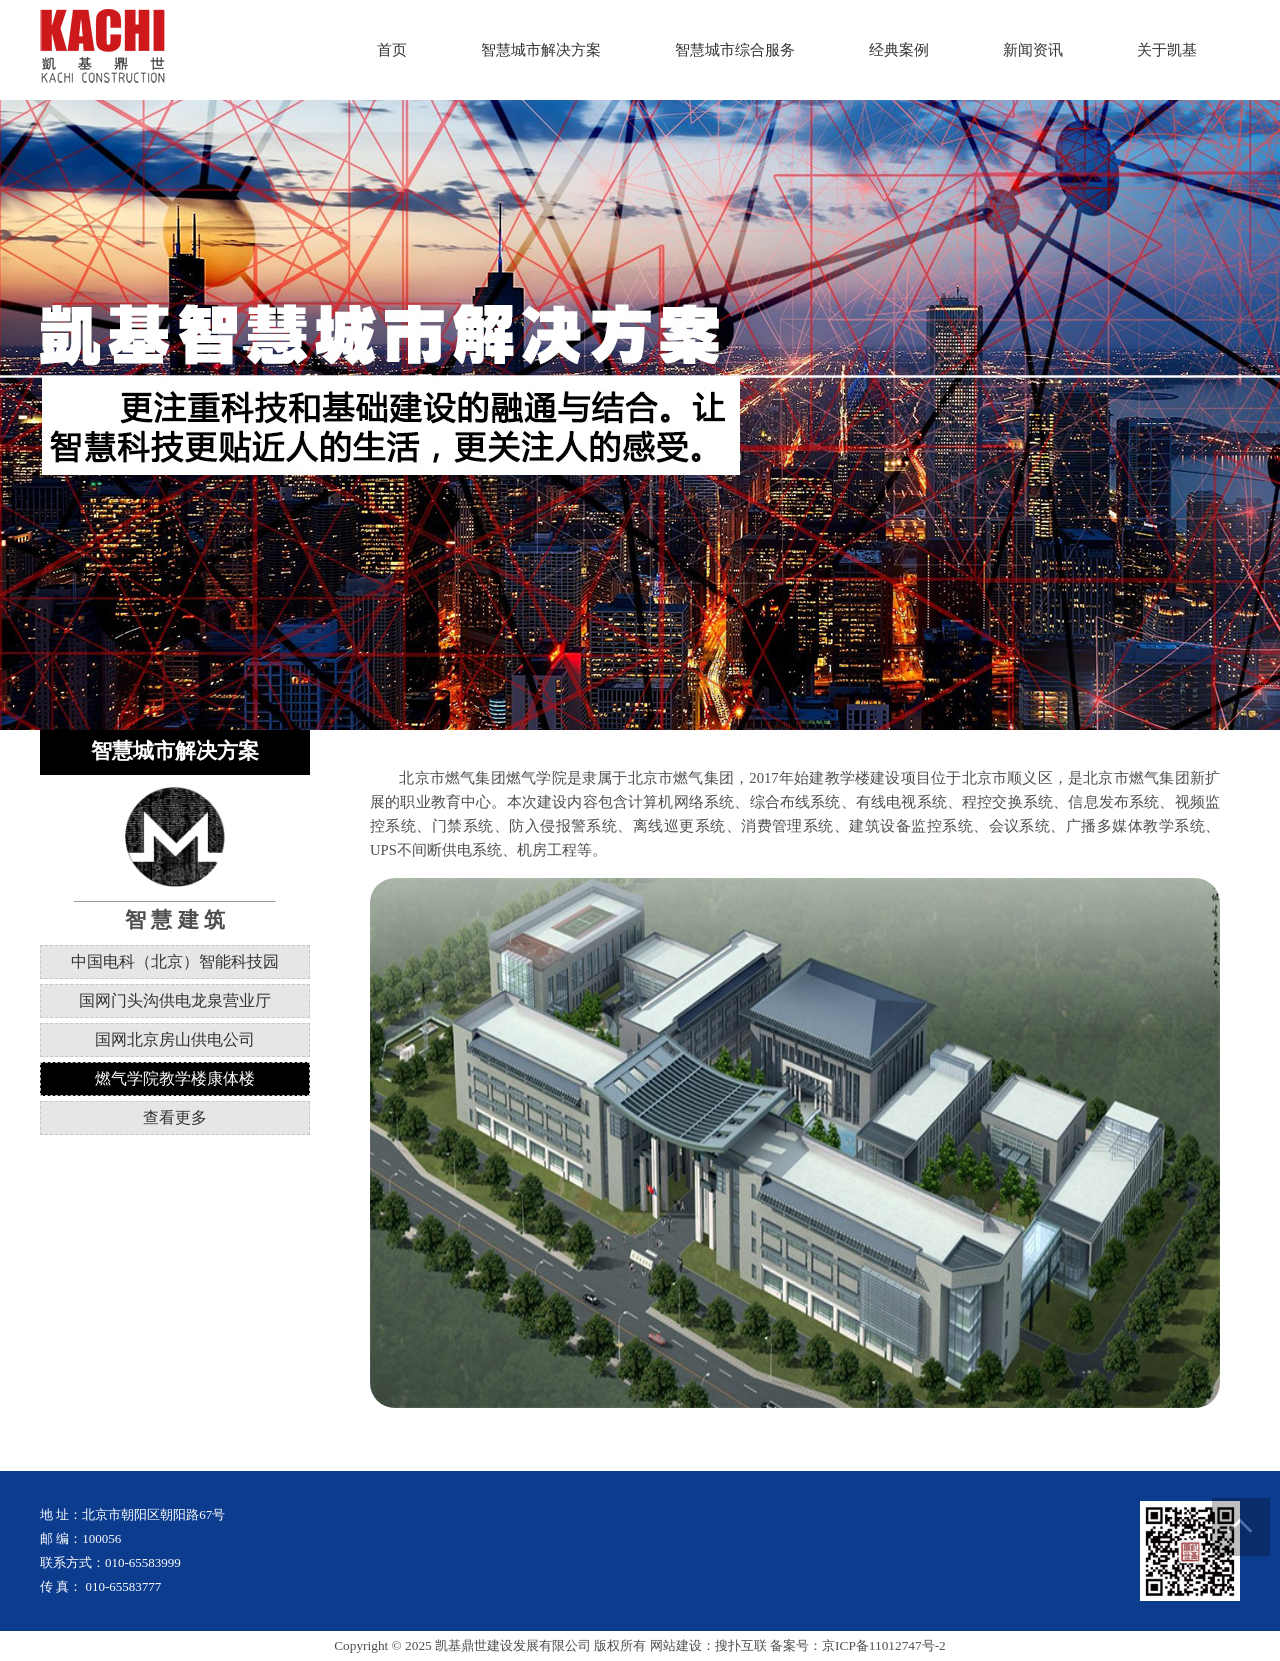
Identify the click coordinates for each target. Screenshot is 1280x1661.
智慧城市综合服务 (735, 50)
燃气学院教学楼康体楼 (175, 1078)
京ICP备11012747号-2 (884, 1645)
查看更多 (175, 1117)
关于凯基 (1167, 50)
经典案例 (899, 50)
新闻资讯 (1033, 50)
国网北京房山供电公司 (175, 1039)
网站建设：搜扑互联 (708, 1645)
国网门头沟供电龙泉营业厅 (175, 1000)
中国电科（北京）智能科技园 (175, 961)
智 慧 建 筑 (175, 920)
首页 (392, 50)
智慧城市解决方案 (541, 50)
